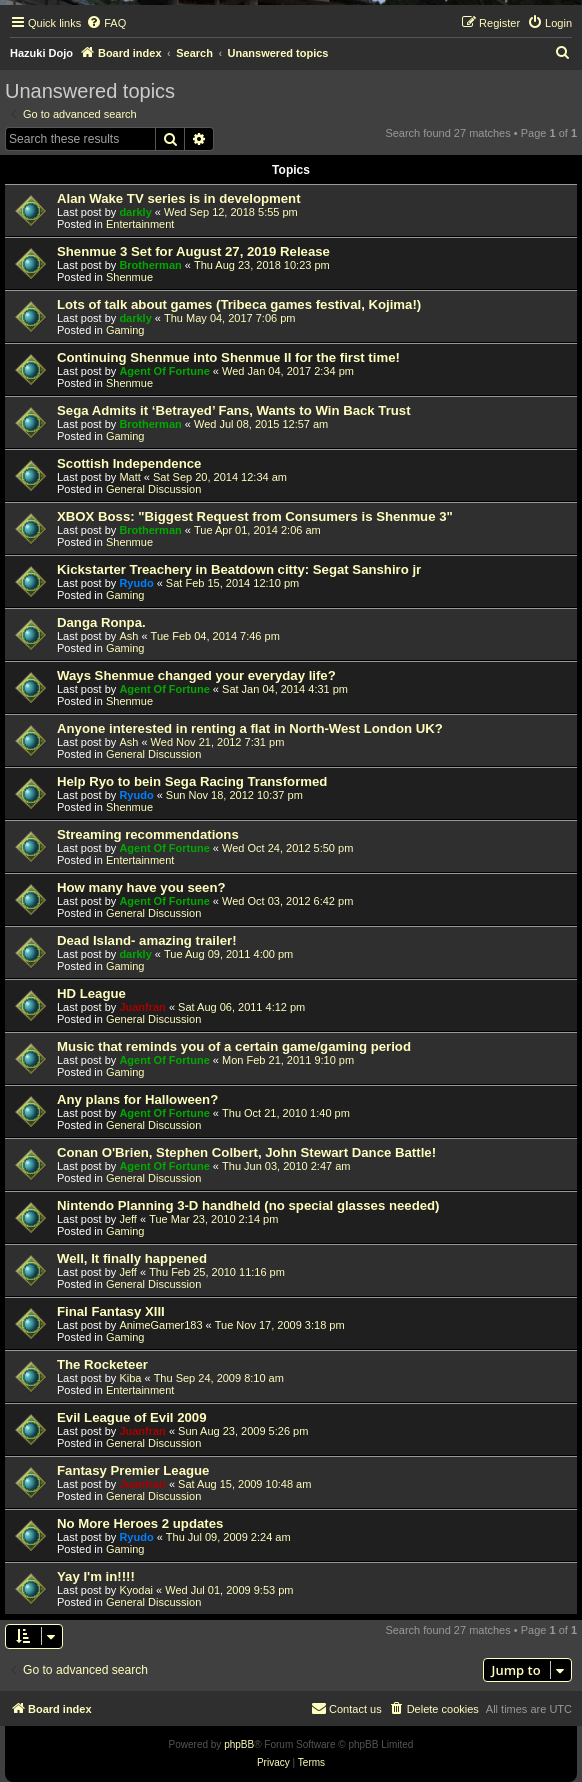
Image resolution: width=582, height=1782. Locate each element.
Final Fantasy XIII (111, 1311)
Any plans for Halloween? (137, 1099)
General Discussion (153, 489)
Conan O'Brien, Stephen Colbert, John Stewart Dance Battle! (246, 1152)
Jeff (128, 1219)
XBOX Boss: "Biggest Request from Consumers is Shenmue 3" (255, 516)
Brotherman (150, 265)
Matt (129, 477)
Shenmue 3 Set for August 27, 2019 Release (193, 251)
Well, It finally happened (132, 1258)
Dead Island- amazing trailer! (147, 940)
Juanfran (142, 1007)
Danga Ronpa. (101, 622)
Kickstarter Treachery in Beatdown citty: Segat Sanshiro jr (239, 569)
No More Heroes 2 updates (140, 1523)
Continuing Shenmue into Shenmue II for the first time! (228, 357)
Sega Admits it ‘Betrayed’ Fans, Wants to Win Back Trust (234, 410)
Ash (128, 636)
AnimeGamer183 (160, 1325)
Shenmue (129, 277)
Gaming (125, 330)
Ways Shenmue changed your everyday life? (196, 675)
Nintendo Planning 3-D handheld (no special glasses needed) (248, 1205)
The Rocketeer (102, 1364)
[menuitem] (106, 23)
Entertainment (140, 224)
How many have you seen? (141, 887)
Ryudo (136, 583)
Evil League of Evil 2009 (132, 1417)
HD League (91, 993)
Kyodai (136, 1590)
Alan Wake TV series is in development (179, 198)
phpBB (239, 1744)
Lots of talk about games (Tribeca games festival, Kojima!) (239, 304)
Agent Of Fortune (164, 371)
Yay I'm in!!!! (96, 1576)
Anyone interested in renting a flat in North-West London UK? (250, 728)
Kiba (130, 1378)
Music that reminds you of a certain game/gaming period (234, 1046)
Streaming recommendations (148, 834)
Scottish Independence (129, 463)
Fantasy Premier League (133, 1470)
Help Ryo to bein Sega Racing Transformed (192, 781)
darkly (135, 212)
